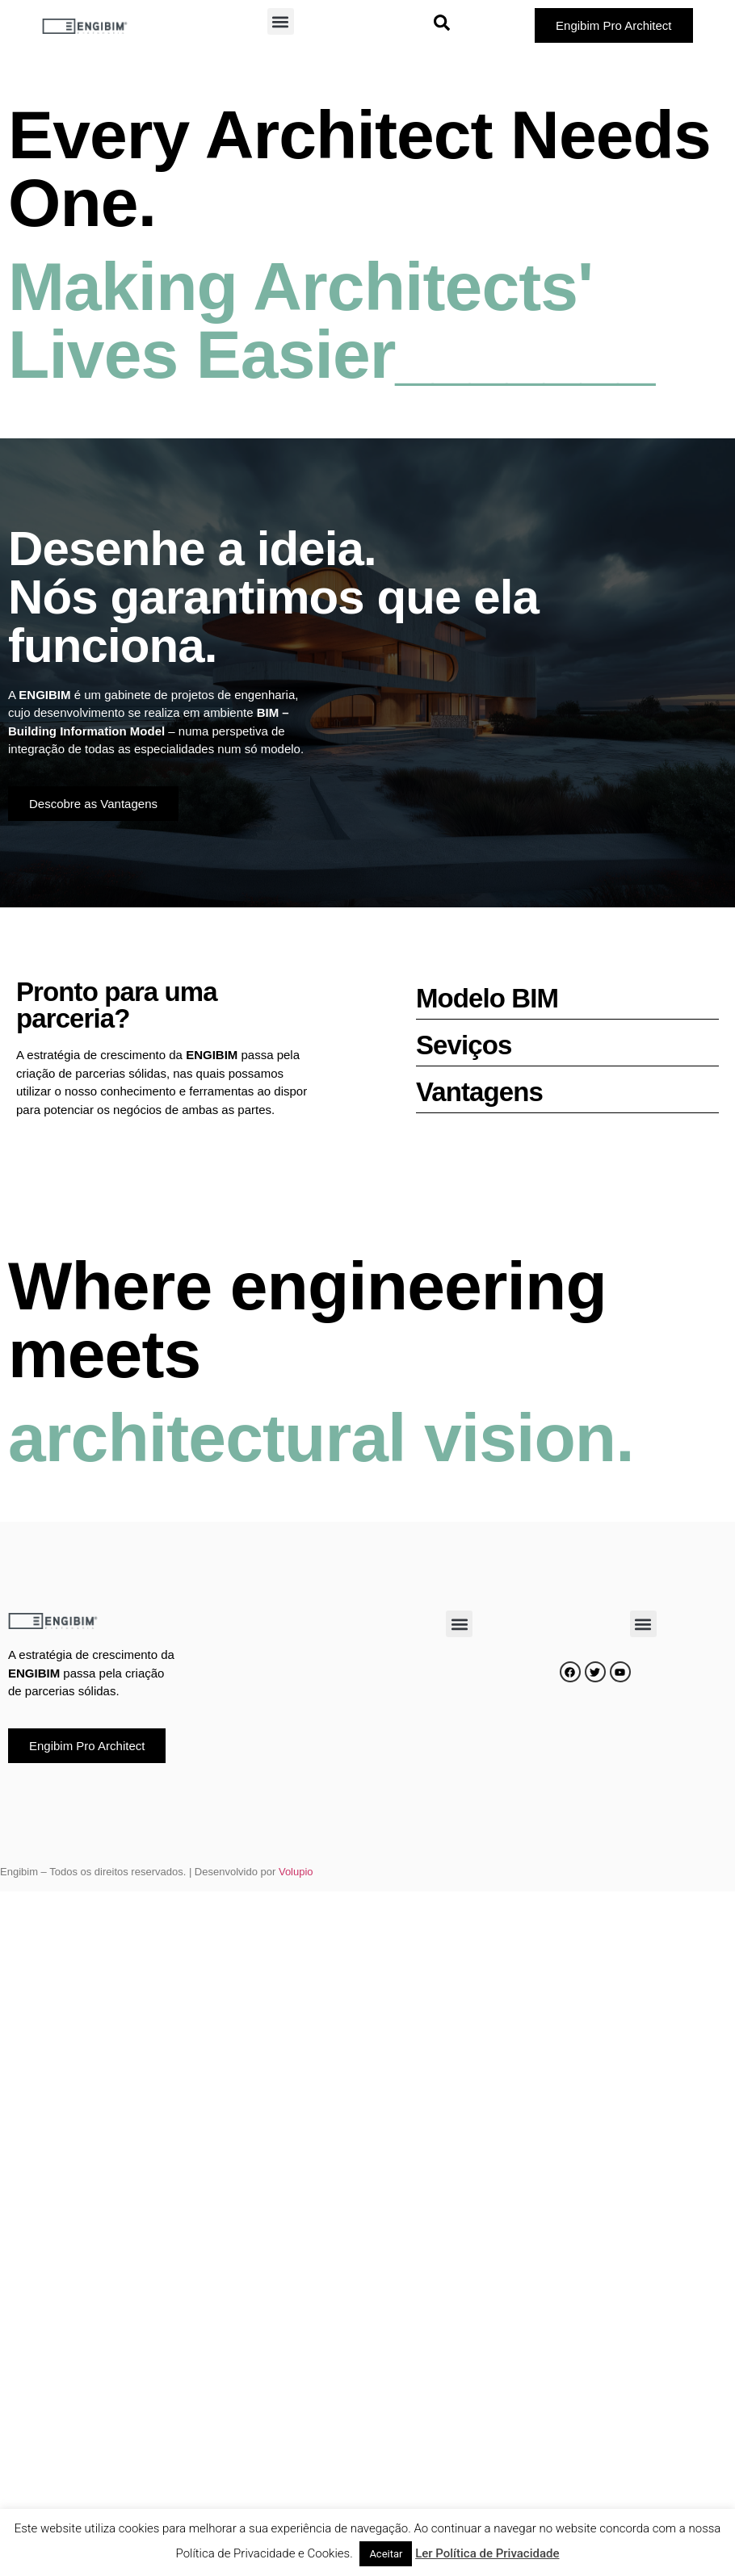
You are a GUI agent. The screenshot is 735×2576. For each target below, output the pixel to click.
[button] (280, 21)
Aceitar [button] (385, 2554)
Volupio (296, 1872)
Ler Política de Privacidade (487, 2553)
